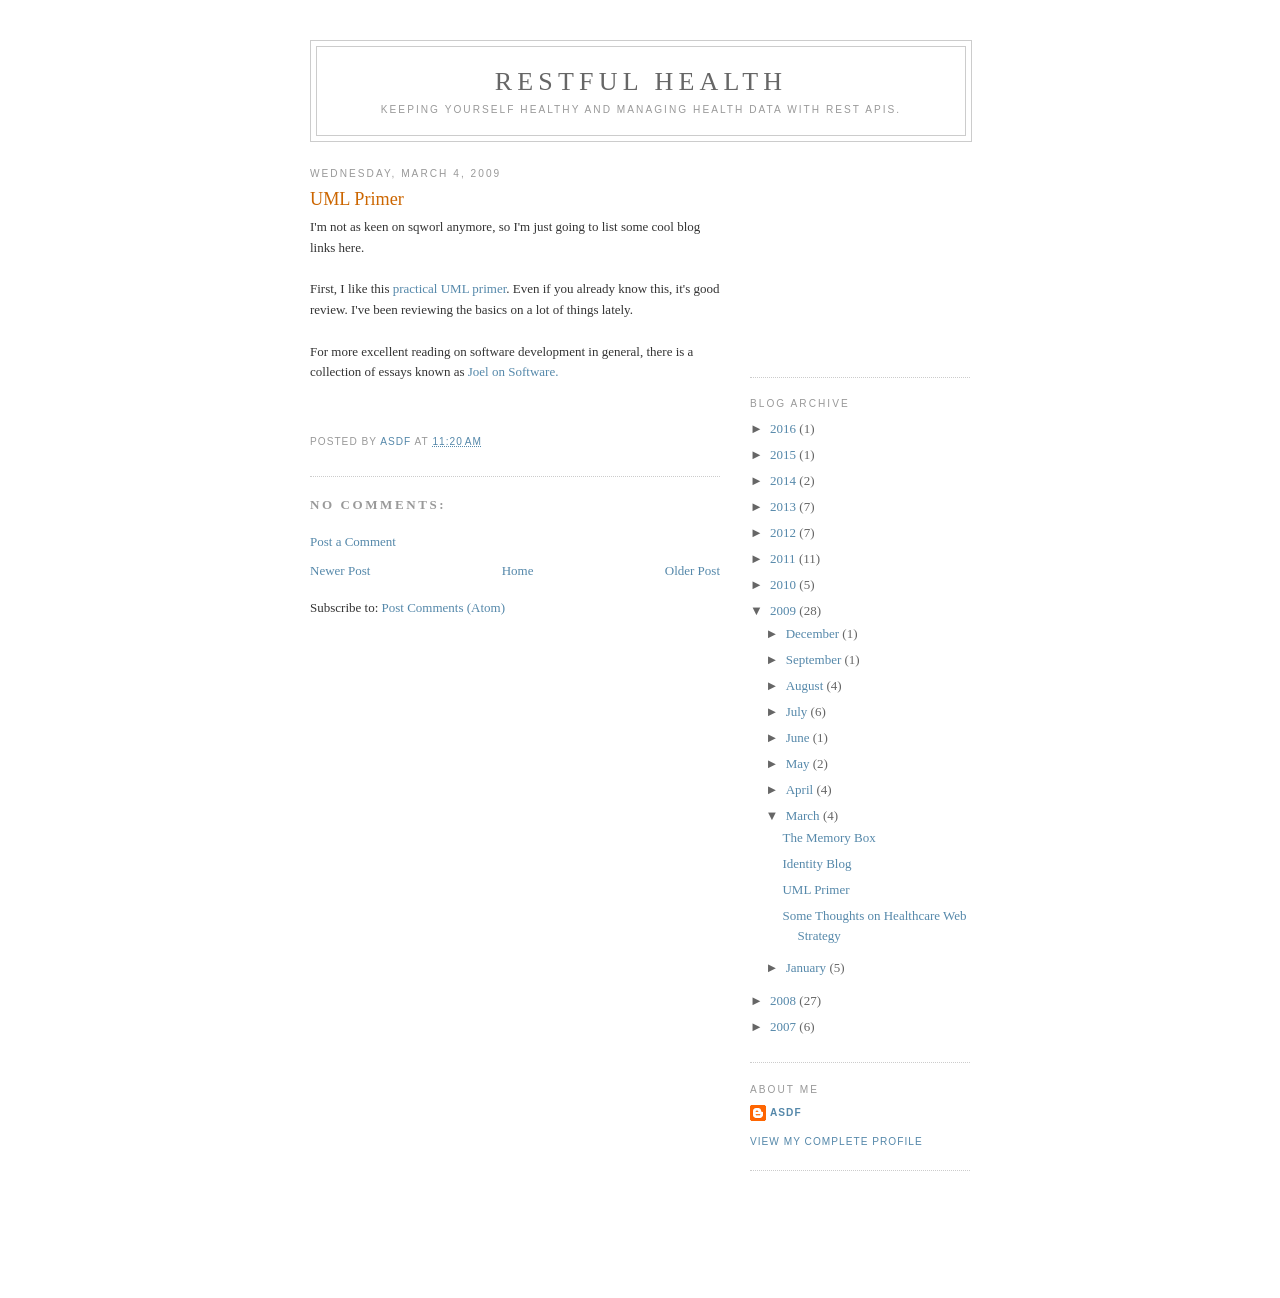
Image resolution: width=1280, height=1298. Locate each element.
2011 (784, 558)
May (799, 763)
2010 (784, 584)
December (814, 633)
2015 (784, 454)
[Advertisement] (850, 252)
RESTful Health (641, 81)
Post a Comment (353, 541)
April (801, 789)
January (808, 967)
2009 (784, 610)
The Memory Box (828, 837)
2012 (784, 532)
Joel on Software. (513, 371)
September (815, 659)
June (799, 737)
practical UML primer (450, 288)
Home (518, 570)
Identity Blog (816, 863)
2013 (784, 506)
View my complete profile (836, 1141)
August (806, 685)
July (798, 711)
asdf (786, 1112)
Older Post (692, 570)
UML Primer (815, 889)
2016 (784, 428)
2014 (784, 480)
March (804, 815)
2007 (784, 1026)
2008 (784, 1000)
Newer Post (340, 570)
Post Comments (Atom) (444, 607)
